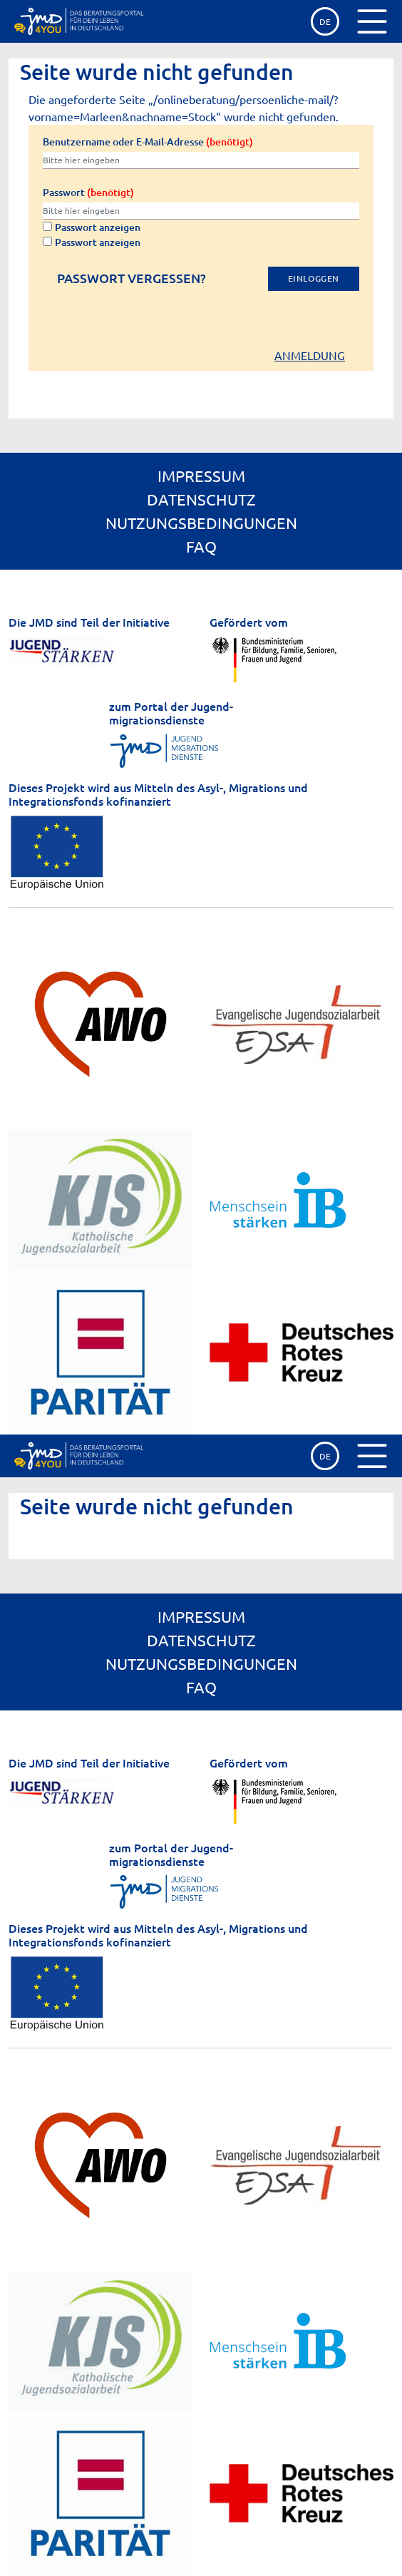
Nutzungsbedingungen (201, 522)
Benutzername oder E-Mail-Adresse (148, 141)
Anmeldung (309, 355)
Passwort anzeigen (91, 227)
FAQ (201, 546)
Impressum (201, 475)
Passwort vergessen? (131, 278)
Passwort (88, 192)
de (325, 21)
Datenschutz (201, 499)
